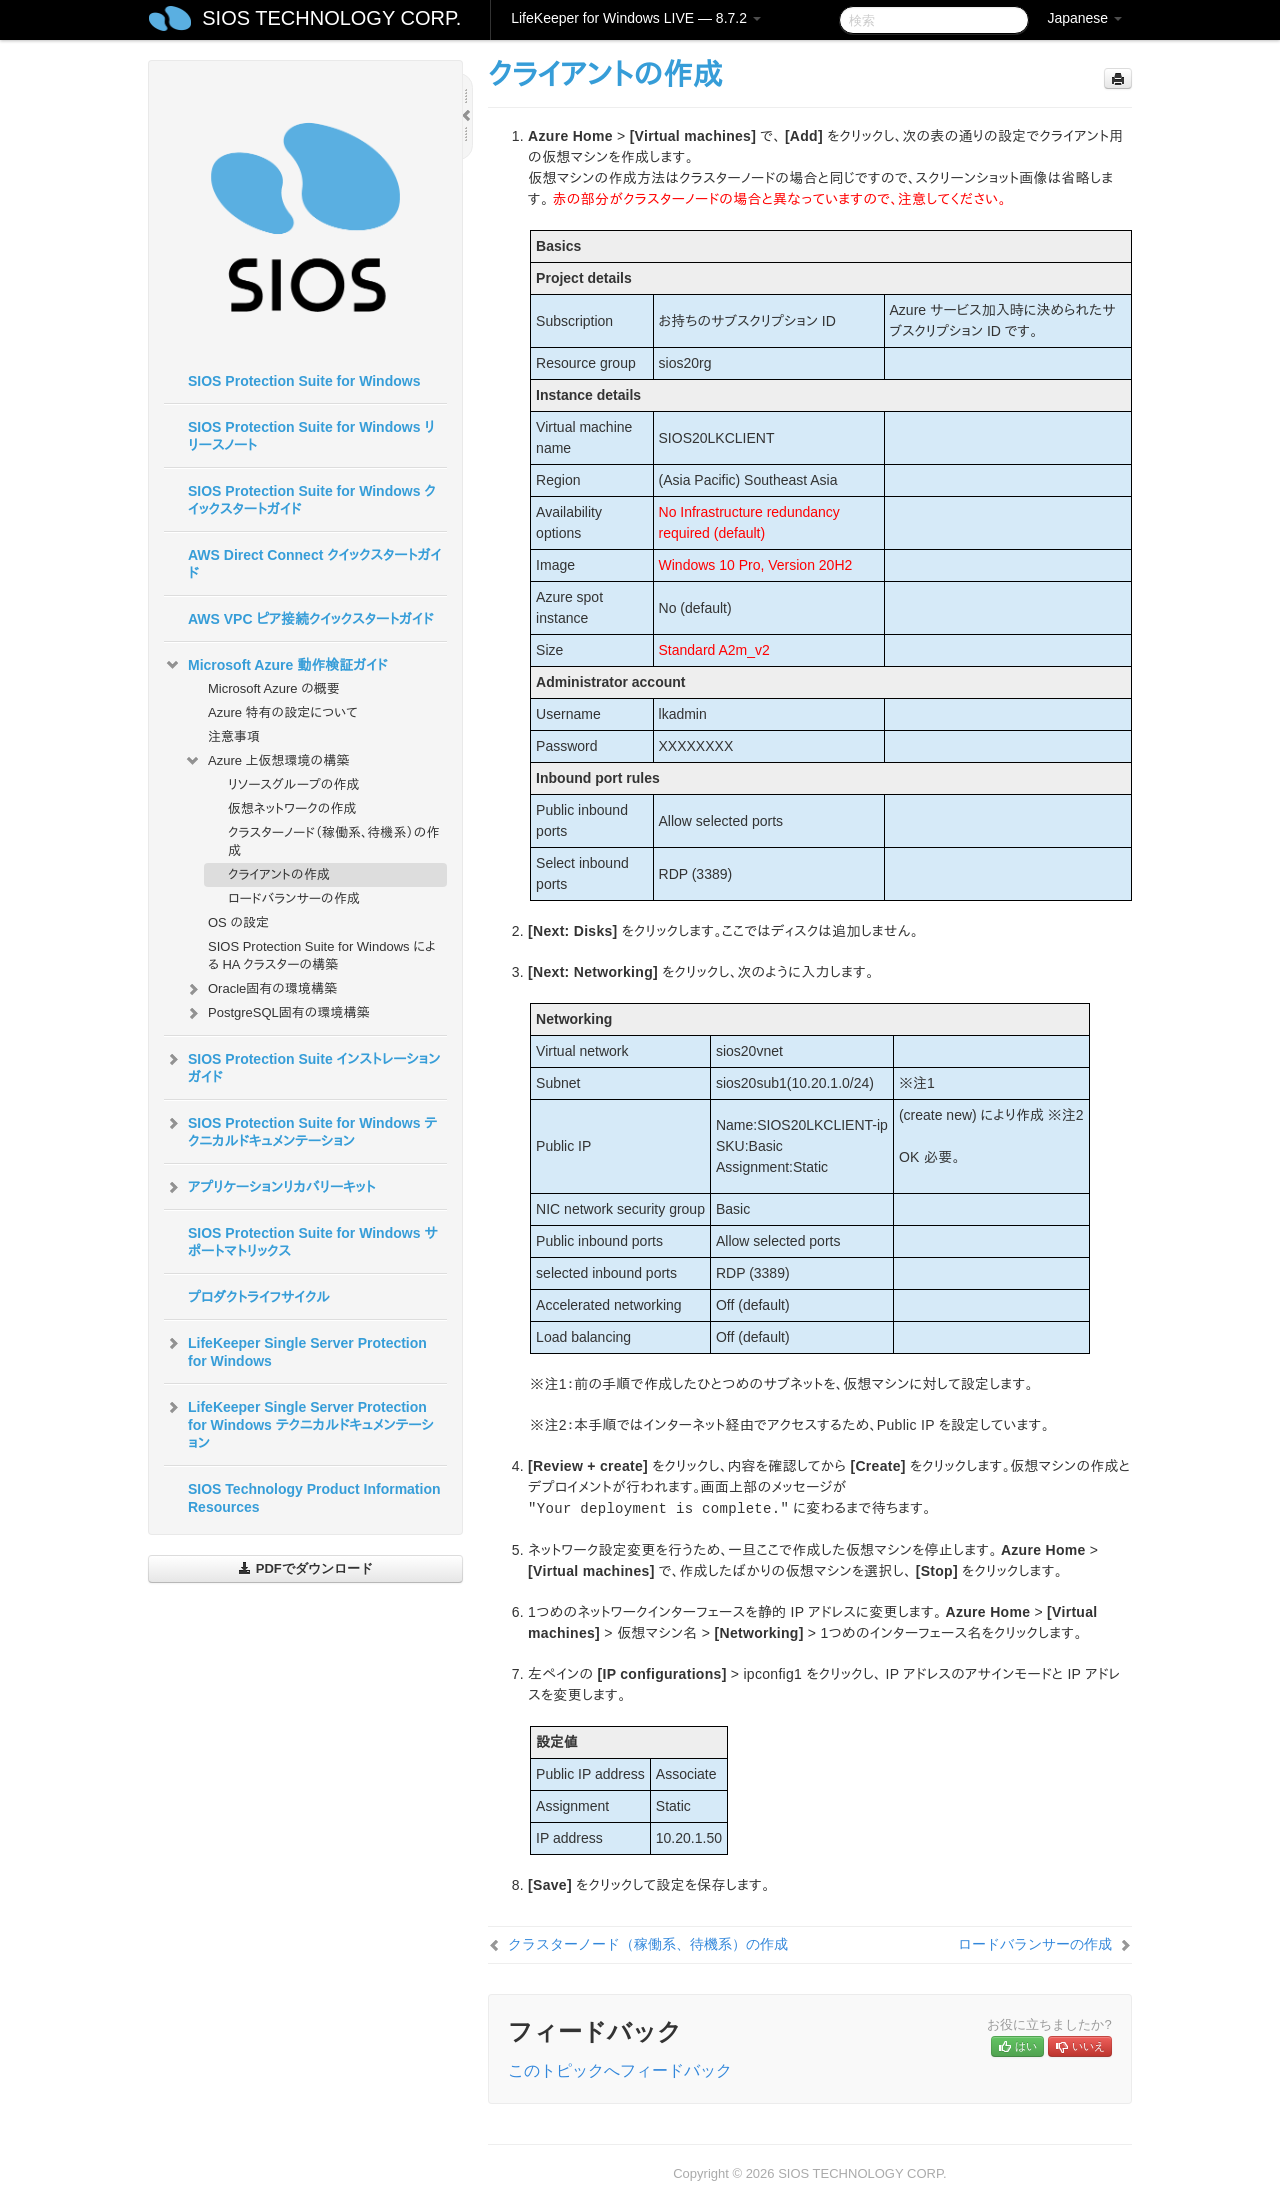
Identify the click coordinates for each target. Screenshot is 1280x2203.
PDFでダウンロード (305, 1568)
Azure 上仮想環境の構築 (266, 761)
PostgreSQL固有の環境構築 (276, 1013)
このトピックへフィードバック (620, 2070)
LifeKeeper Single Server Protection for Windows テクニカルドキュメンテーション (299, 1423)
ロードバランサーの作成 (294, 898)
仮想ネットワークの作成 (292, 808)
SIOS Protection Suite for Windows (304, 381)
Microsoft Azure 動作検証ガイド (275, 665)
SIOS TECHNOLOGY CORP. (331, 18)
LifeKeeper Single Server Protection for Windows (295, 1350)
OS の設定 (238, 922)
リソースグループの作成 (293, 784)
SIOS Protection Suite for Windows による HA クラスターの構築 (322, 955)
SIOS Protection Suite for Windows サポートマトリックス (313, 1242)
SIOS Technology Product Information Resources (314, 1498)
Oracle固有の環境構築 (260, 989)
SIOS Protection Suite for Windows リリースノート (311, 436)
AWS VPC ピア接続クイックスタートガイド (310, 619)
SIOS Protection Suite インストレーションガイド (302, 1066)
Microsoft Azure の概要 (274, 688)
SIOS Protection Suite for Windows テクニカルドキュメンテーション (300, 1130)
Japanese (1084, 18)
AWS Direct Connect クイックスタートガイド (314, 564)
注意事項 (234, 736)
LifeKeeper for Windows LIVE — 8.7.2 (636, 18)
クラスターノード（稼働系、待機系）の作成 (333, 841)
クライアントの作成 (279, 874)
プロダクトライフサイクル (259, 1297)
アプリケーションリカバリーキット (269, 1187)
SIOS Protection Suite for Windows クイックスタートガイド (312, 500)
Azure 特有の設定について (283, 712)
